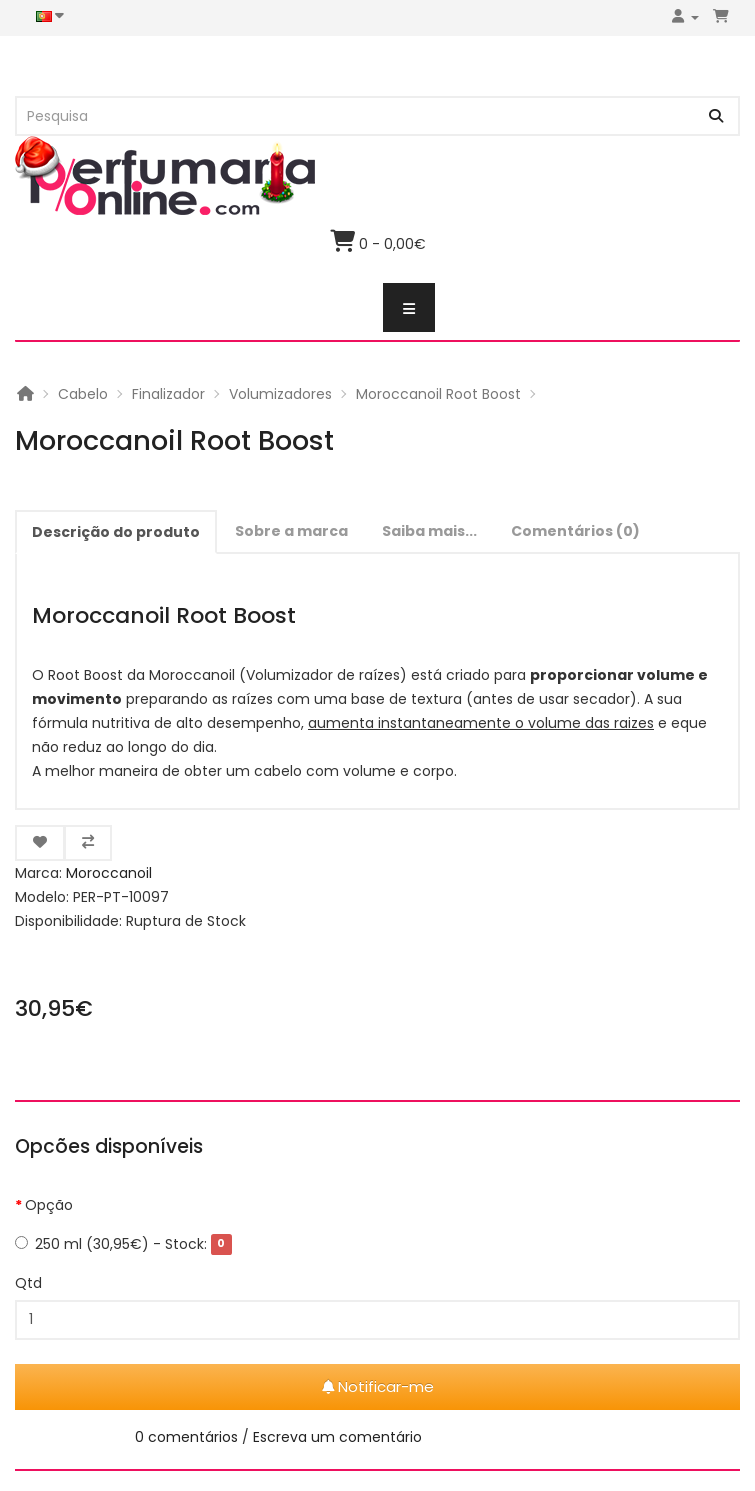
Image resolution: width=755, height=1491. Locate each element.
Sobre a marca (291, 531)
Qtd (28, 1283)
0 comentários (186, 1437)
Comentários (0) (575, 531)
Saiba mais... (429, 531)
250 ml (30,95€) (123, 1244)
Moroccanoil (109, 873)
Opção (49, 1205)
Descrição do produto (116, 532)
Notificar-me (378, 1386)
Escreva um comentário (337, 1437)
